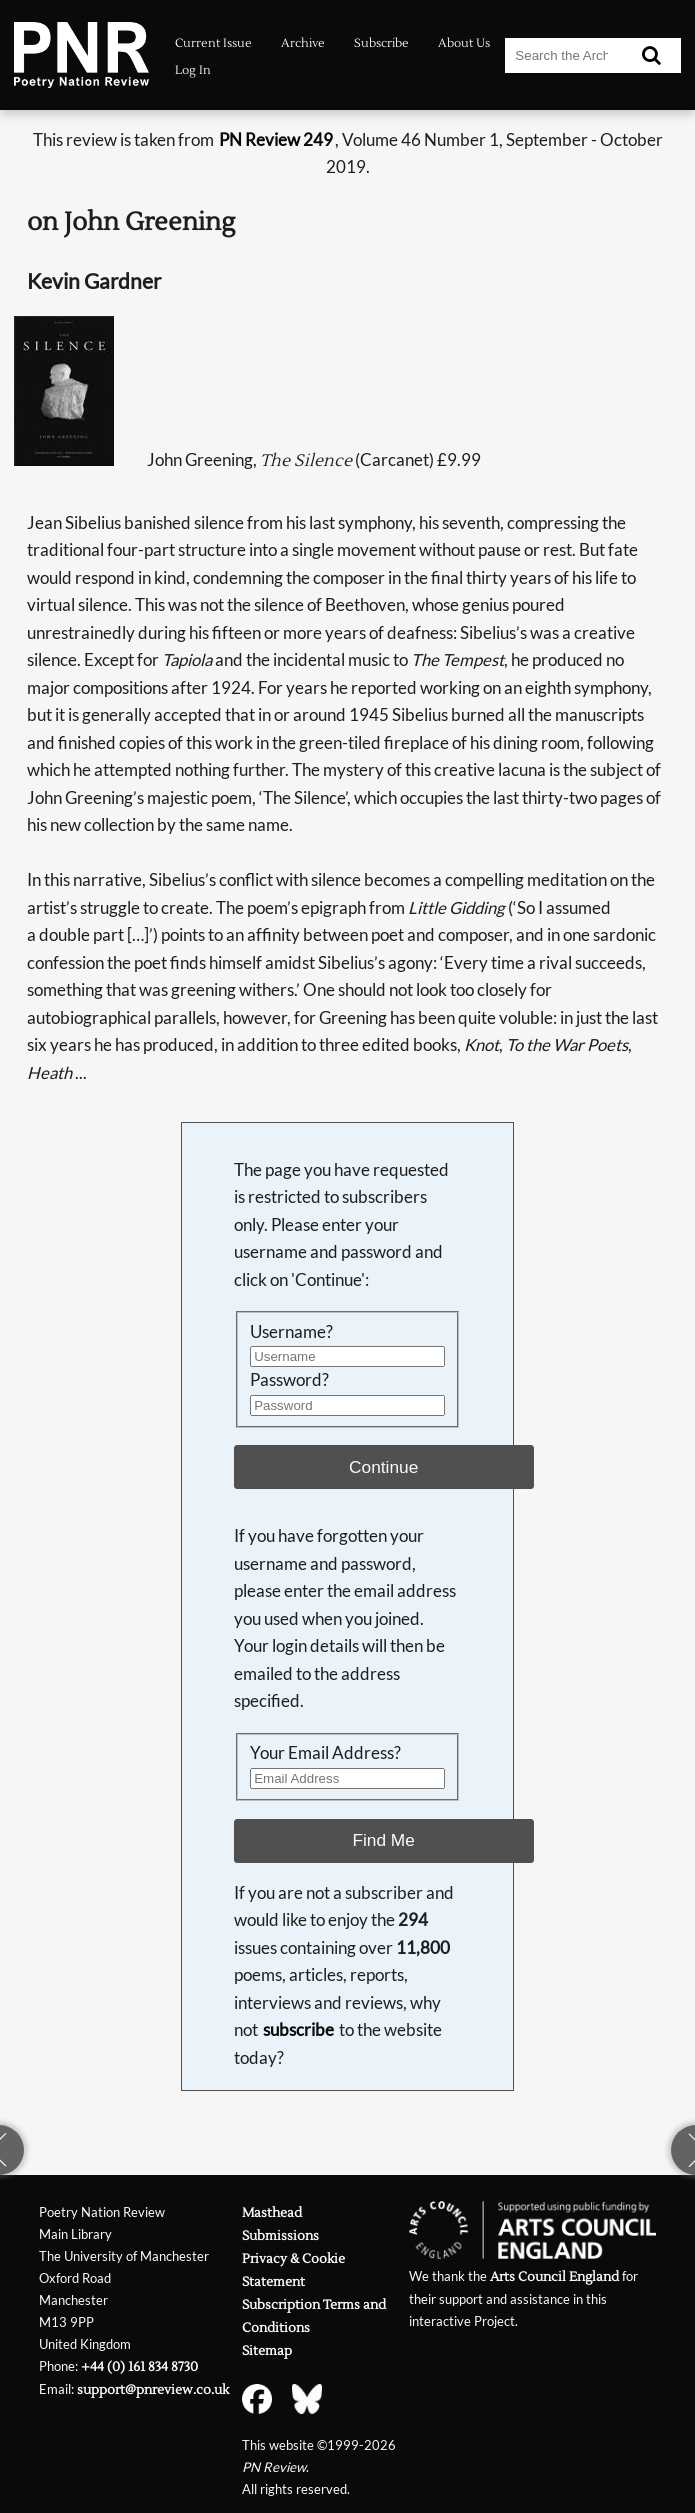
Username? (291, 1332)
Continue (383, 1467)
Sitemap (267, 2350)
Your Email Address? (325, 1753)
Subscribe (381, 43)
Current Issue (213, 43)
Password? (289, 1380)
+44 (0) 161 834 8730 (139, 2366)
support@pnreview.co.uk (153, 2389)
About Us (464, 43)
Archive (303, 43)
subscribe (298, 2030)
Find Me (383, 1840)
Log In (193, 70)
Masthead (272, 2212)
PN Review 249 (276, 140)
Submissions (280, 2235)
